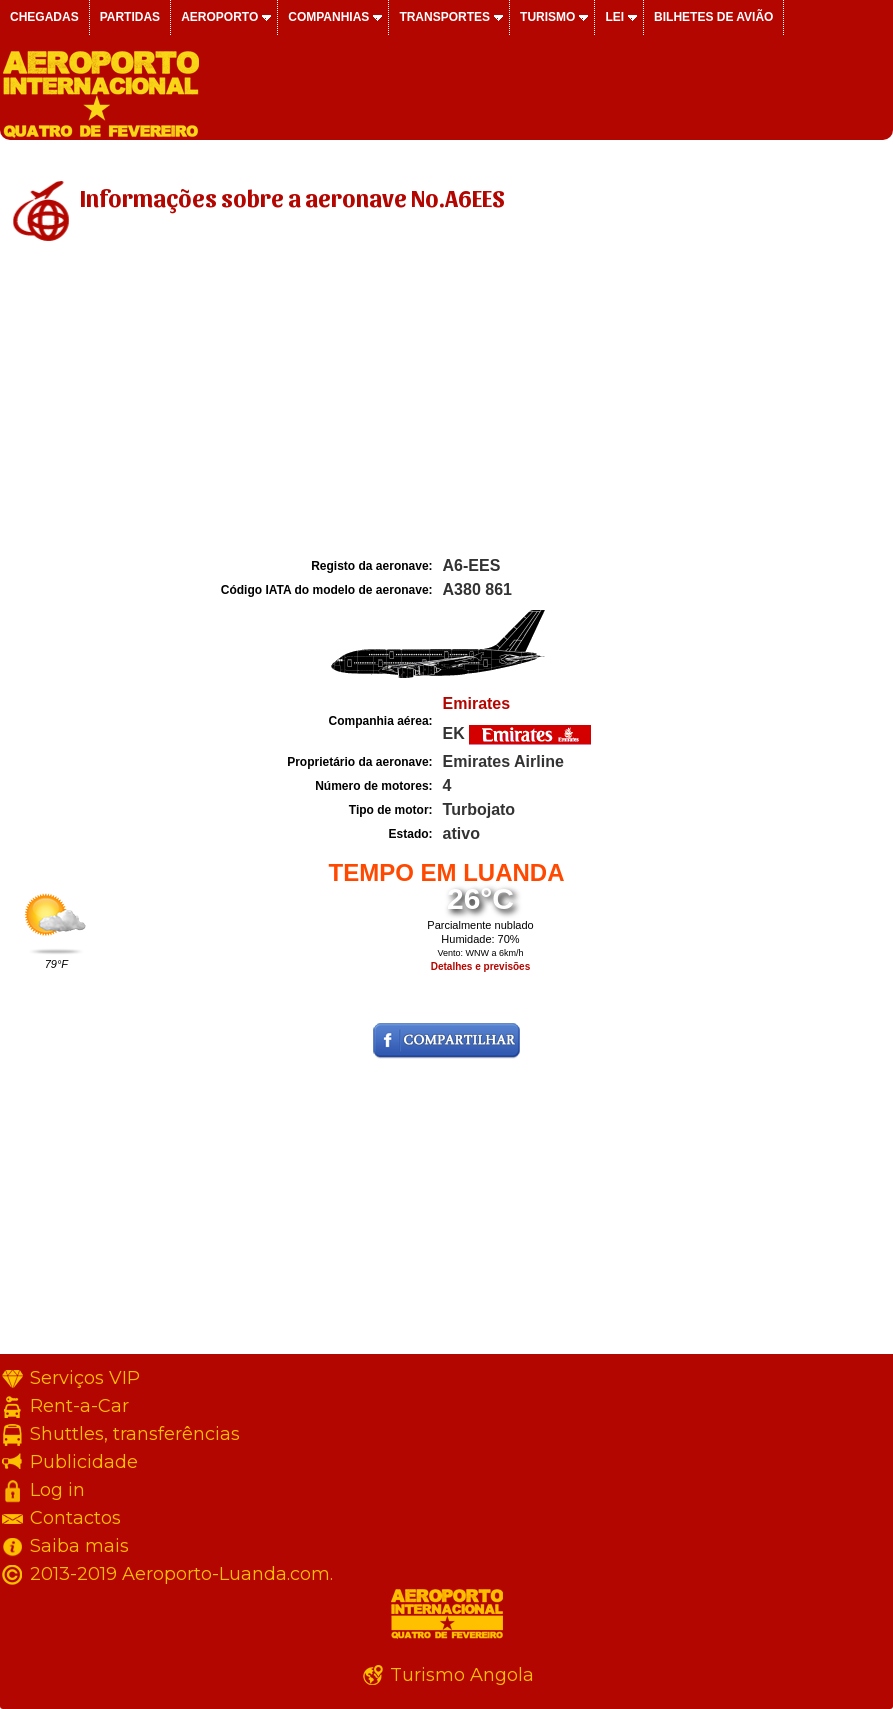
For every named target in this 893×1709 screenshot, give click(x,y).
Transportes (444, 17)
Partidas (130, 17)
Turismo (547, 17)
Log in (57, 1490)
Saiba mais (79, 1546)
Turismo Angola (462, 1675)
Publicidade (84, 1462)
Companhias (328, 17)
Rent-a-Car (79, 1406)
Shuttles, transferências (135, 1434)
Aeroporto (219, 17)
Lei (614, 17)
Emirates (477, 703)
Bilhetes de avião (713, 17)
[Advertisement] (446, 403)
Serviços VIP (85, 1378)
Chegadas (44, 17)
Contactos (75, 1518)
